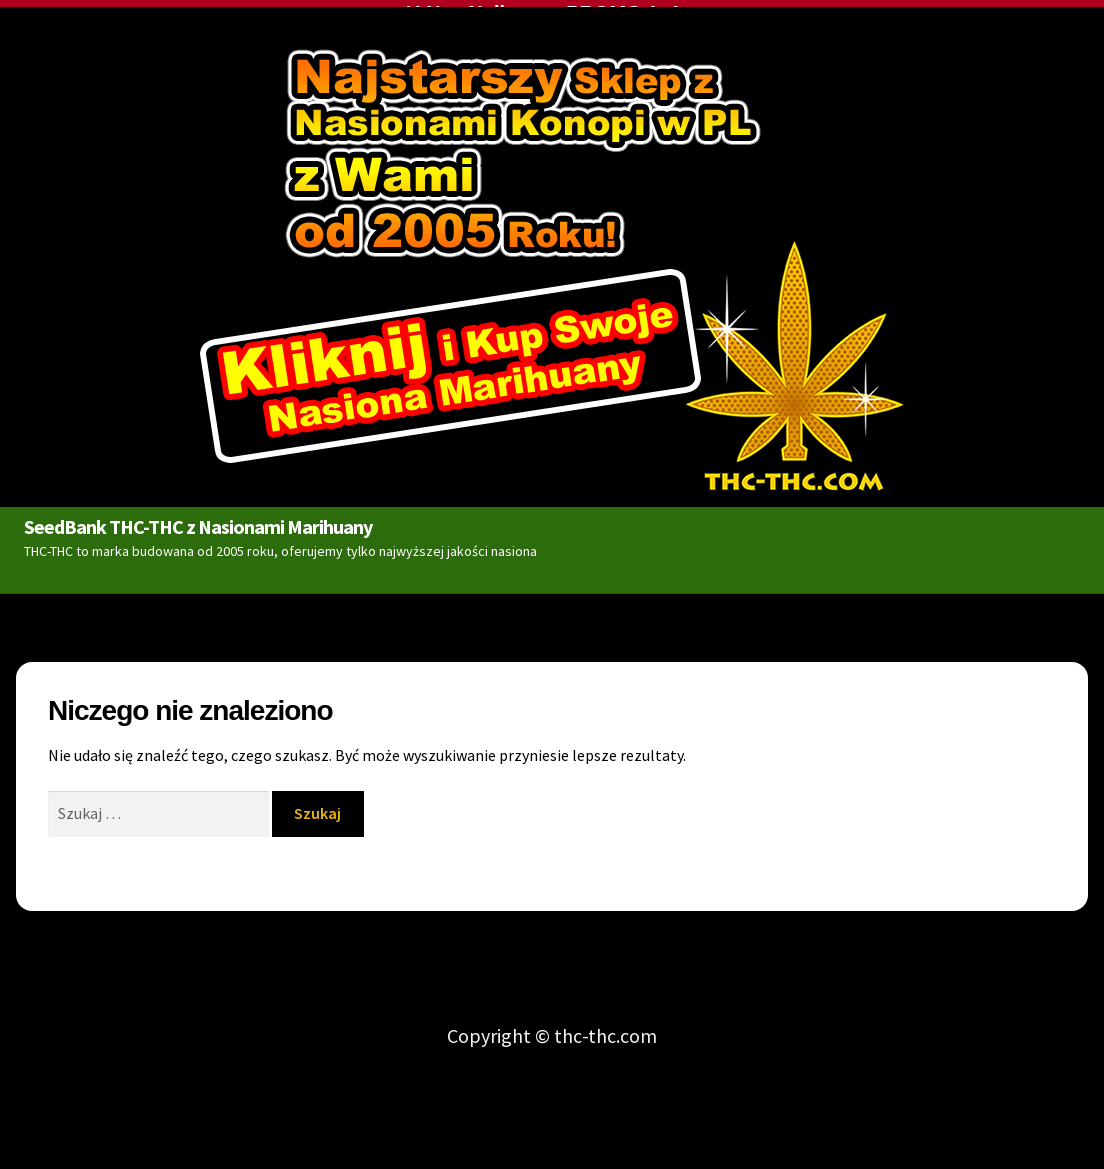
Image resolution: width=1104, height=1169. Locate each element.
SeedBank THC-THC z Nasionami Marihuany (198, 522)
